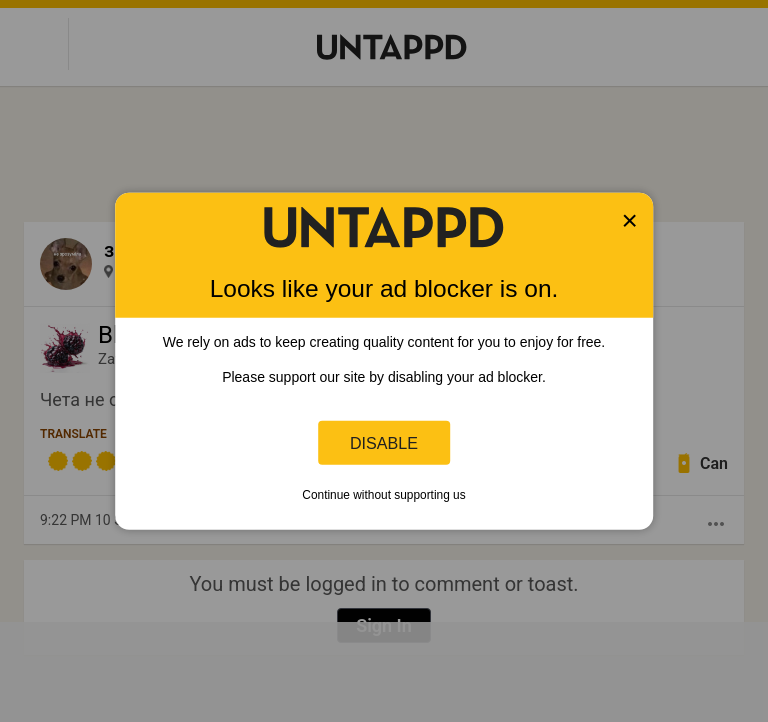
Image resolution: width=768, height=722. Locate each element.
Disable (384, 442)
